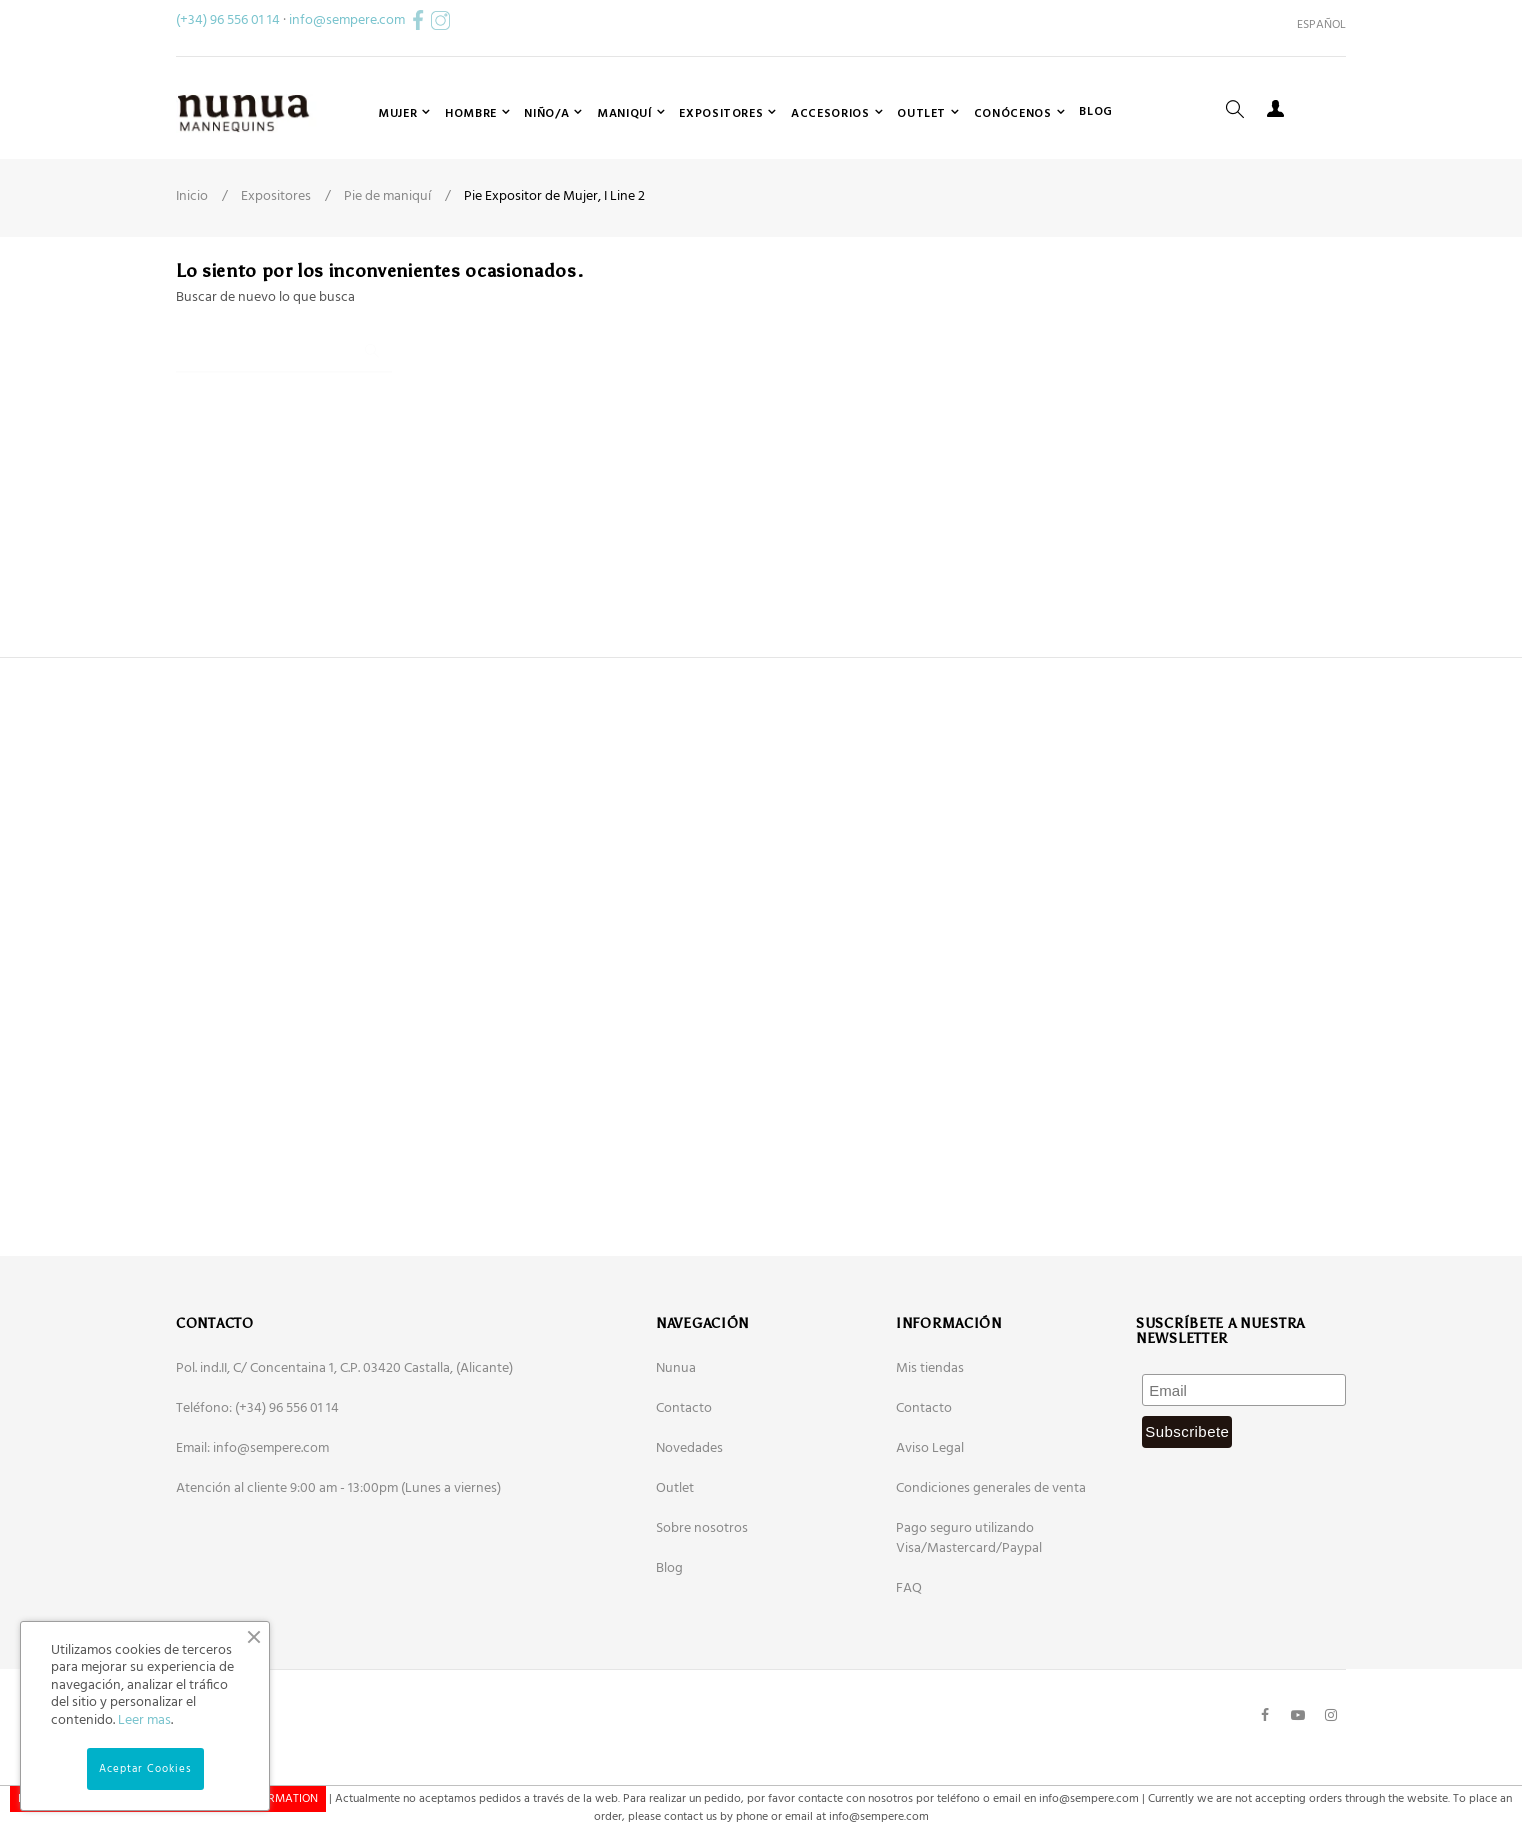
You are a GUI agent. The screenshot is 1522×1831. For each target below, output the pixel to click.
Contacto (684, 1507)
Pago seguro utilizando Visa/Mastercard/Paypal (969, 1637)
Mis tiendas (930, 1467)
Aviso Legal (930, 1547)
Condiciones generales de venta (991, 1587)
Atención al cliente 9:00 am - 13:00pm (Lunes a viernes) (338, 1587)
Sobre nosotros (702, 1627)
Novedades (689, 1547)
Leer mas (144, 1720)
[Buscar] (284, 442)
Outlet (675, 1587)
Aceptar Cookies (145, 1769)
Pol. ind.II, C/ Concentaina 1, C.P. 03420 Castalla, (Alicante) (344, 1467)
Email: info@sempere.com (252, 1547)
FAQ (909, 1687)
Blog (669, 1667)
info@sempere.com (347, 20)
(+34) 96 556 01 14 (228, 20)
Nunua (676, 1467)
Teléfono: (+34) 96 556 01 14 (257, 1507)
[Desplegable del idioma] (1314, 25)
